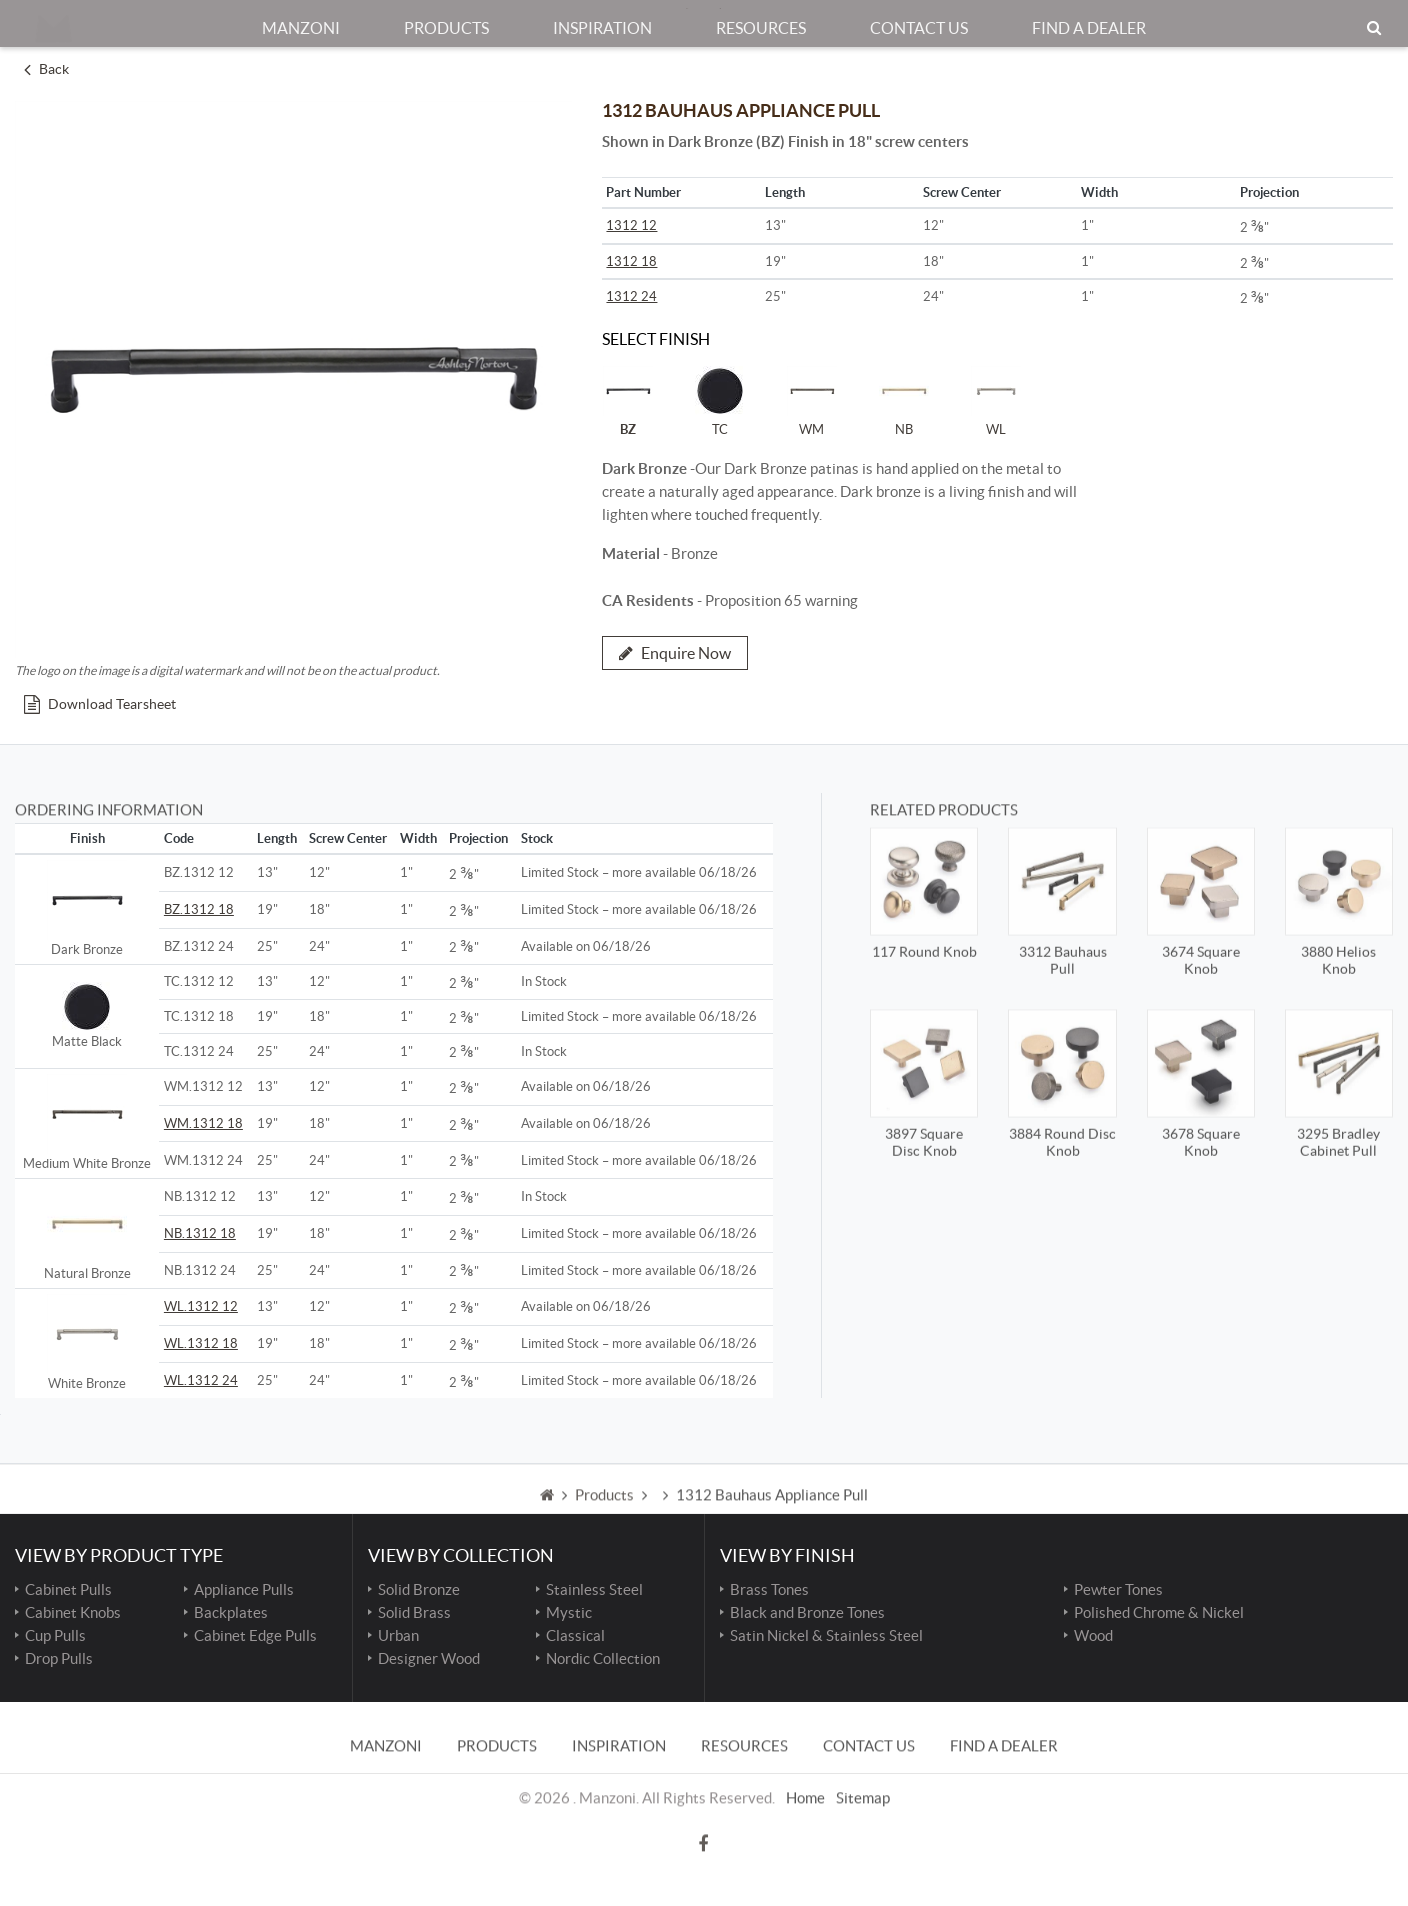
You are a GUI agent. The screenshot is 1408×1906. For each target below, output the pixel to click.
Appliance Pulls (244, 1589)
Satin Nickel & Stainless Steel (826, 1635)
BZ (628, 401)
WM (812, 401)
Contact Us (919, 19)
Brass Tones (769, 1589)
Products (446, 19)
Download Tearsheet (100, 704)
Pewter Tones (1118, 1589)
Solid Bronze (419, 1589)
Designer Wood (429, 1658)
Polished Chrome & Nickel (1159, 1612)
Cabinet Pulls (68, 1589)
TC (720, 401)
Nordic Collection (603, 1658)
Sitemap (863, 1765)
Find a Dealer (1089, 19)
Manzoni (301, 19)
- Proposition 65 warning (730, 600)
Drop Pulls (59, 1658)
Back (46, 69)
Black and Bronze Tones (807, 1612)
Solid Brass (414, 1612)
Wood (1093, 1635)
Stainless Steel (594, 1589)
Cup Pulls (55, 1635)
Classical (575, 1635)
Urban (398, 1635)
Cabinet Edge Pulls (255, 1635)
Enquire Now (675, 653)
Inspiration (602, 19)
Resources (761, 19)
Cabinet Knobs (73, 1612)
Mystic (569, 1612)
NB (904, 401)
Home (805, 1765)
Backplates (231, 1612)
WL (996, 401)
